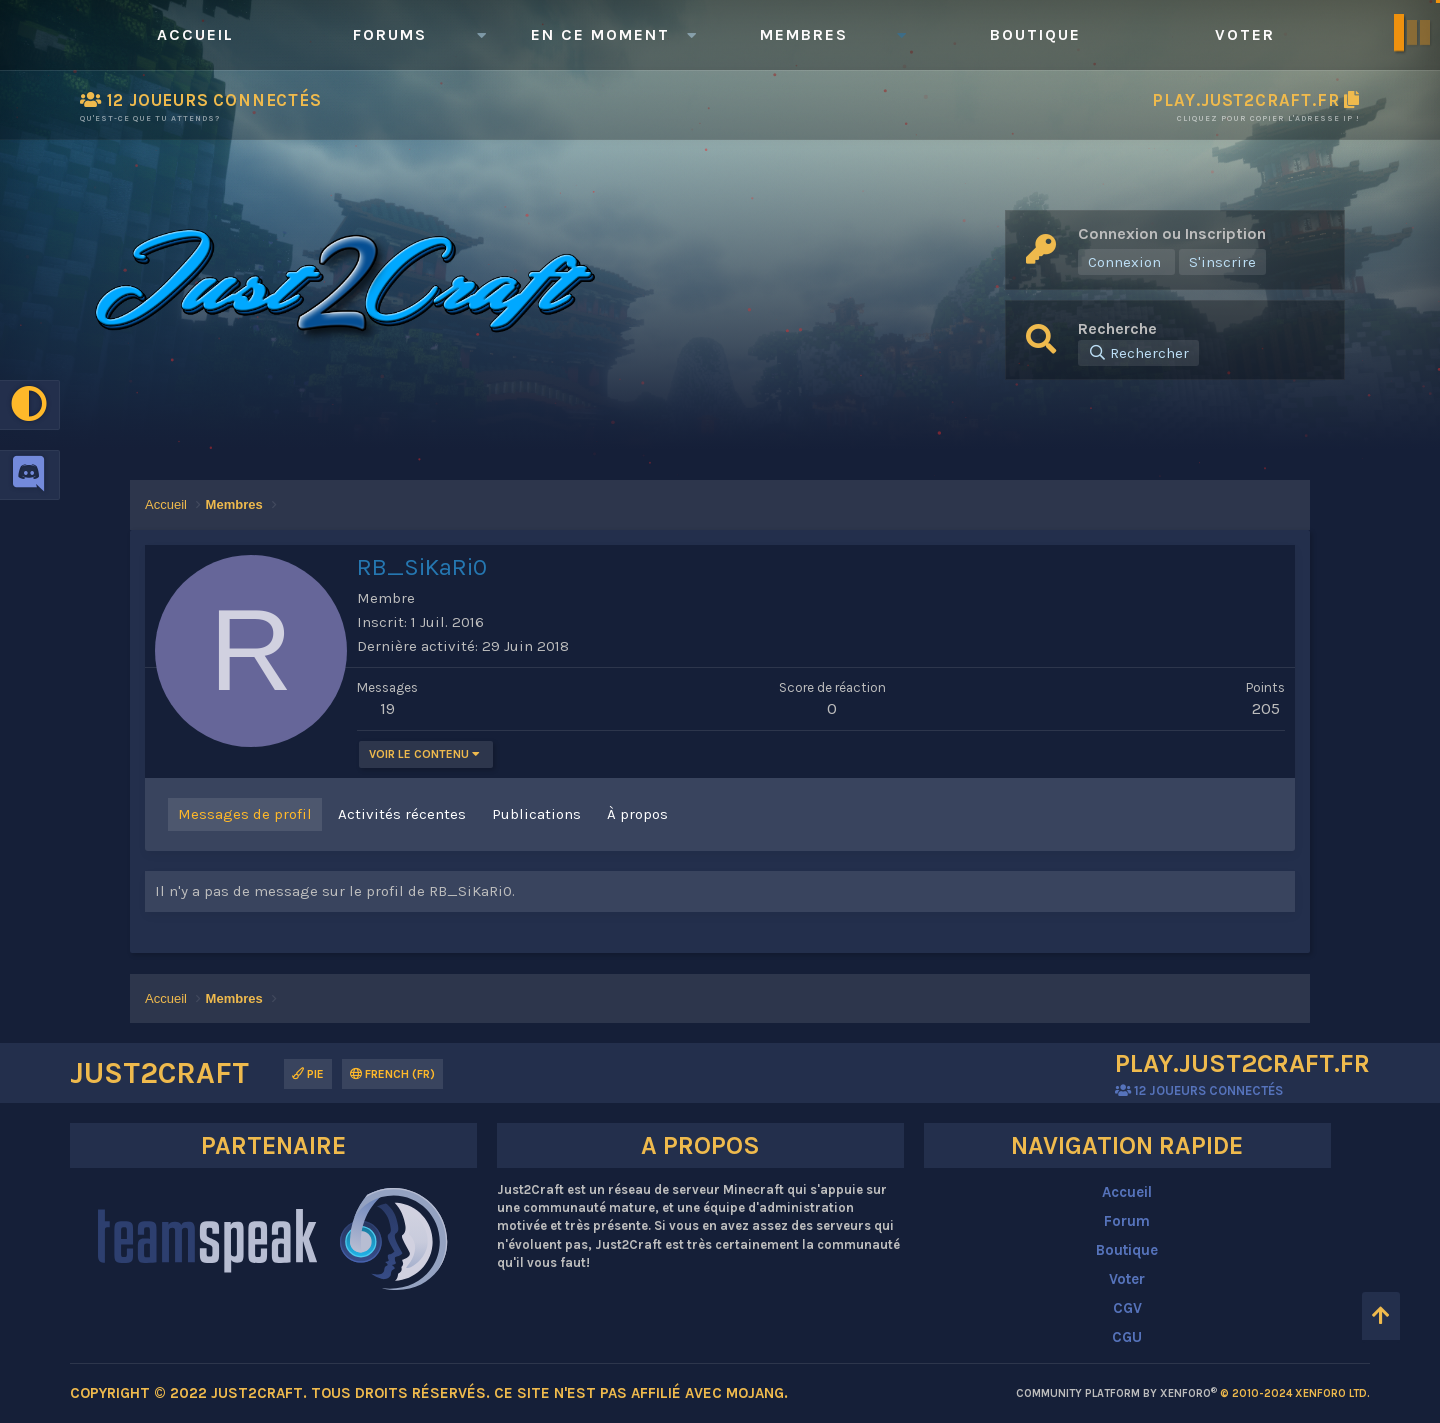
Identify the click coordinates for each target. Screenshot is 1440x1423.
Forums (390, 34)
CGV (1127, 1308)
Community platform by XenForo (1193, 1393)
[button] (481, 35)
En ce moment (600, 34)
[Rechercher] (1138, 353)
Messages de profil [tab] (245, 814)
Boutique (1035, 34)
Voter (1245, 34)
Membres (804, 34)
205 (1266, 708)
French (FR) (392, 1074)
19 (387, 708)
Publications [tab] (536, 814)
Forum (1127, 1221)
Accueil (195, 34)
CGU (1127, 1337)
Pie (308, 1074)
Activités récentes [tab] (402, 814)
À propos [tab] (637, 814)
